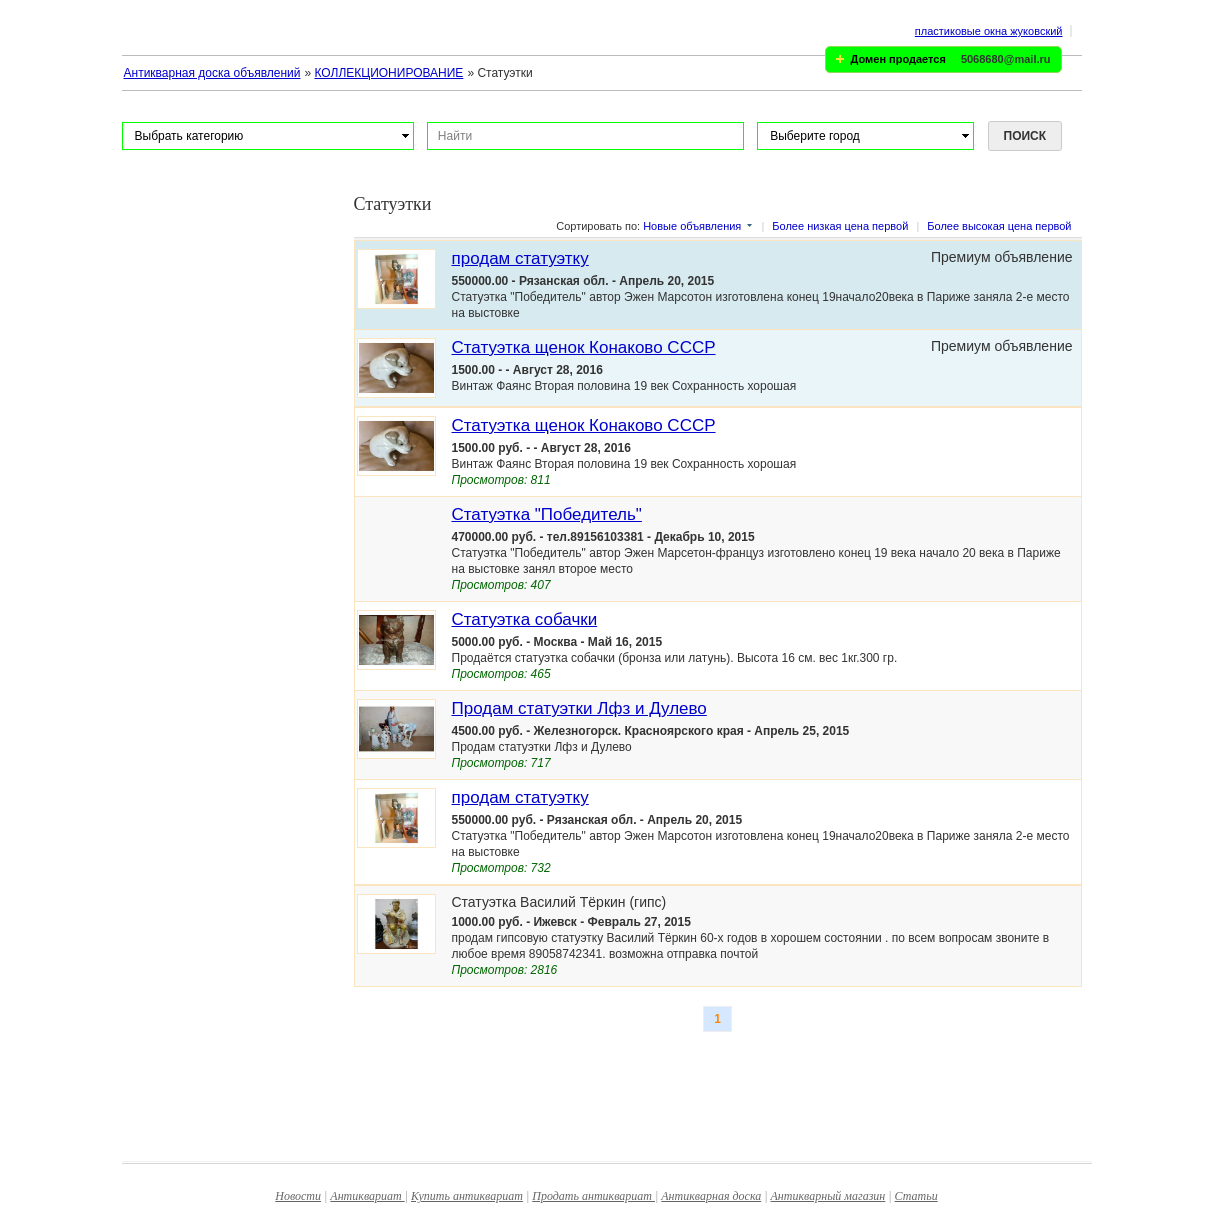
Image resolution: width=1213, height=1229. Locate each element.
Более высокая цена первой (999, 226)
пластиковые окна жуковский (989, 31)
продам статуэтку (520, 258)
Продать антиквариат (593, 1196)
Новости (298, 1196)
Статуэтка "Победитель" (547, 514)
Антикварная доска (711, 1196)
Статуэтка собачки (525, 619)
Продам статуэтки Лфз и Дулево (579, 708)
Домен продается (898, 59)
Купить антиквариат (467, 1196)
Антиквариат (367, 1196)
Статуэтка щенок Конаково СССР (584, 347)
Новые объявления (692, 226)
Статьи (916, 1196)
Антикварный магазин (828, 1196)
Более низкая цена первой (840, 226)
